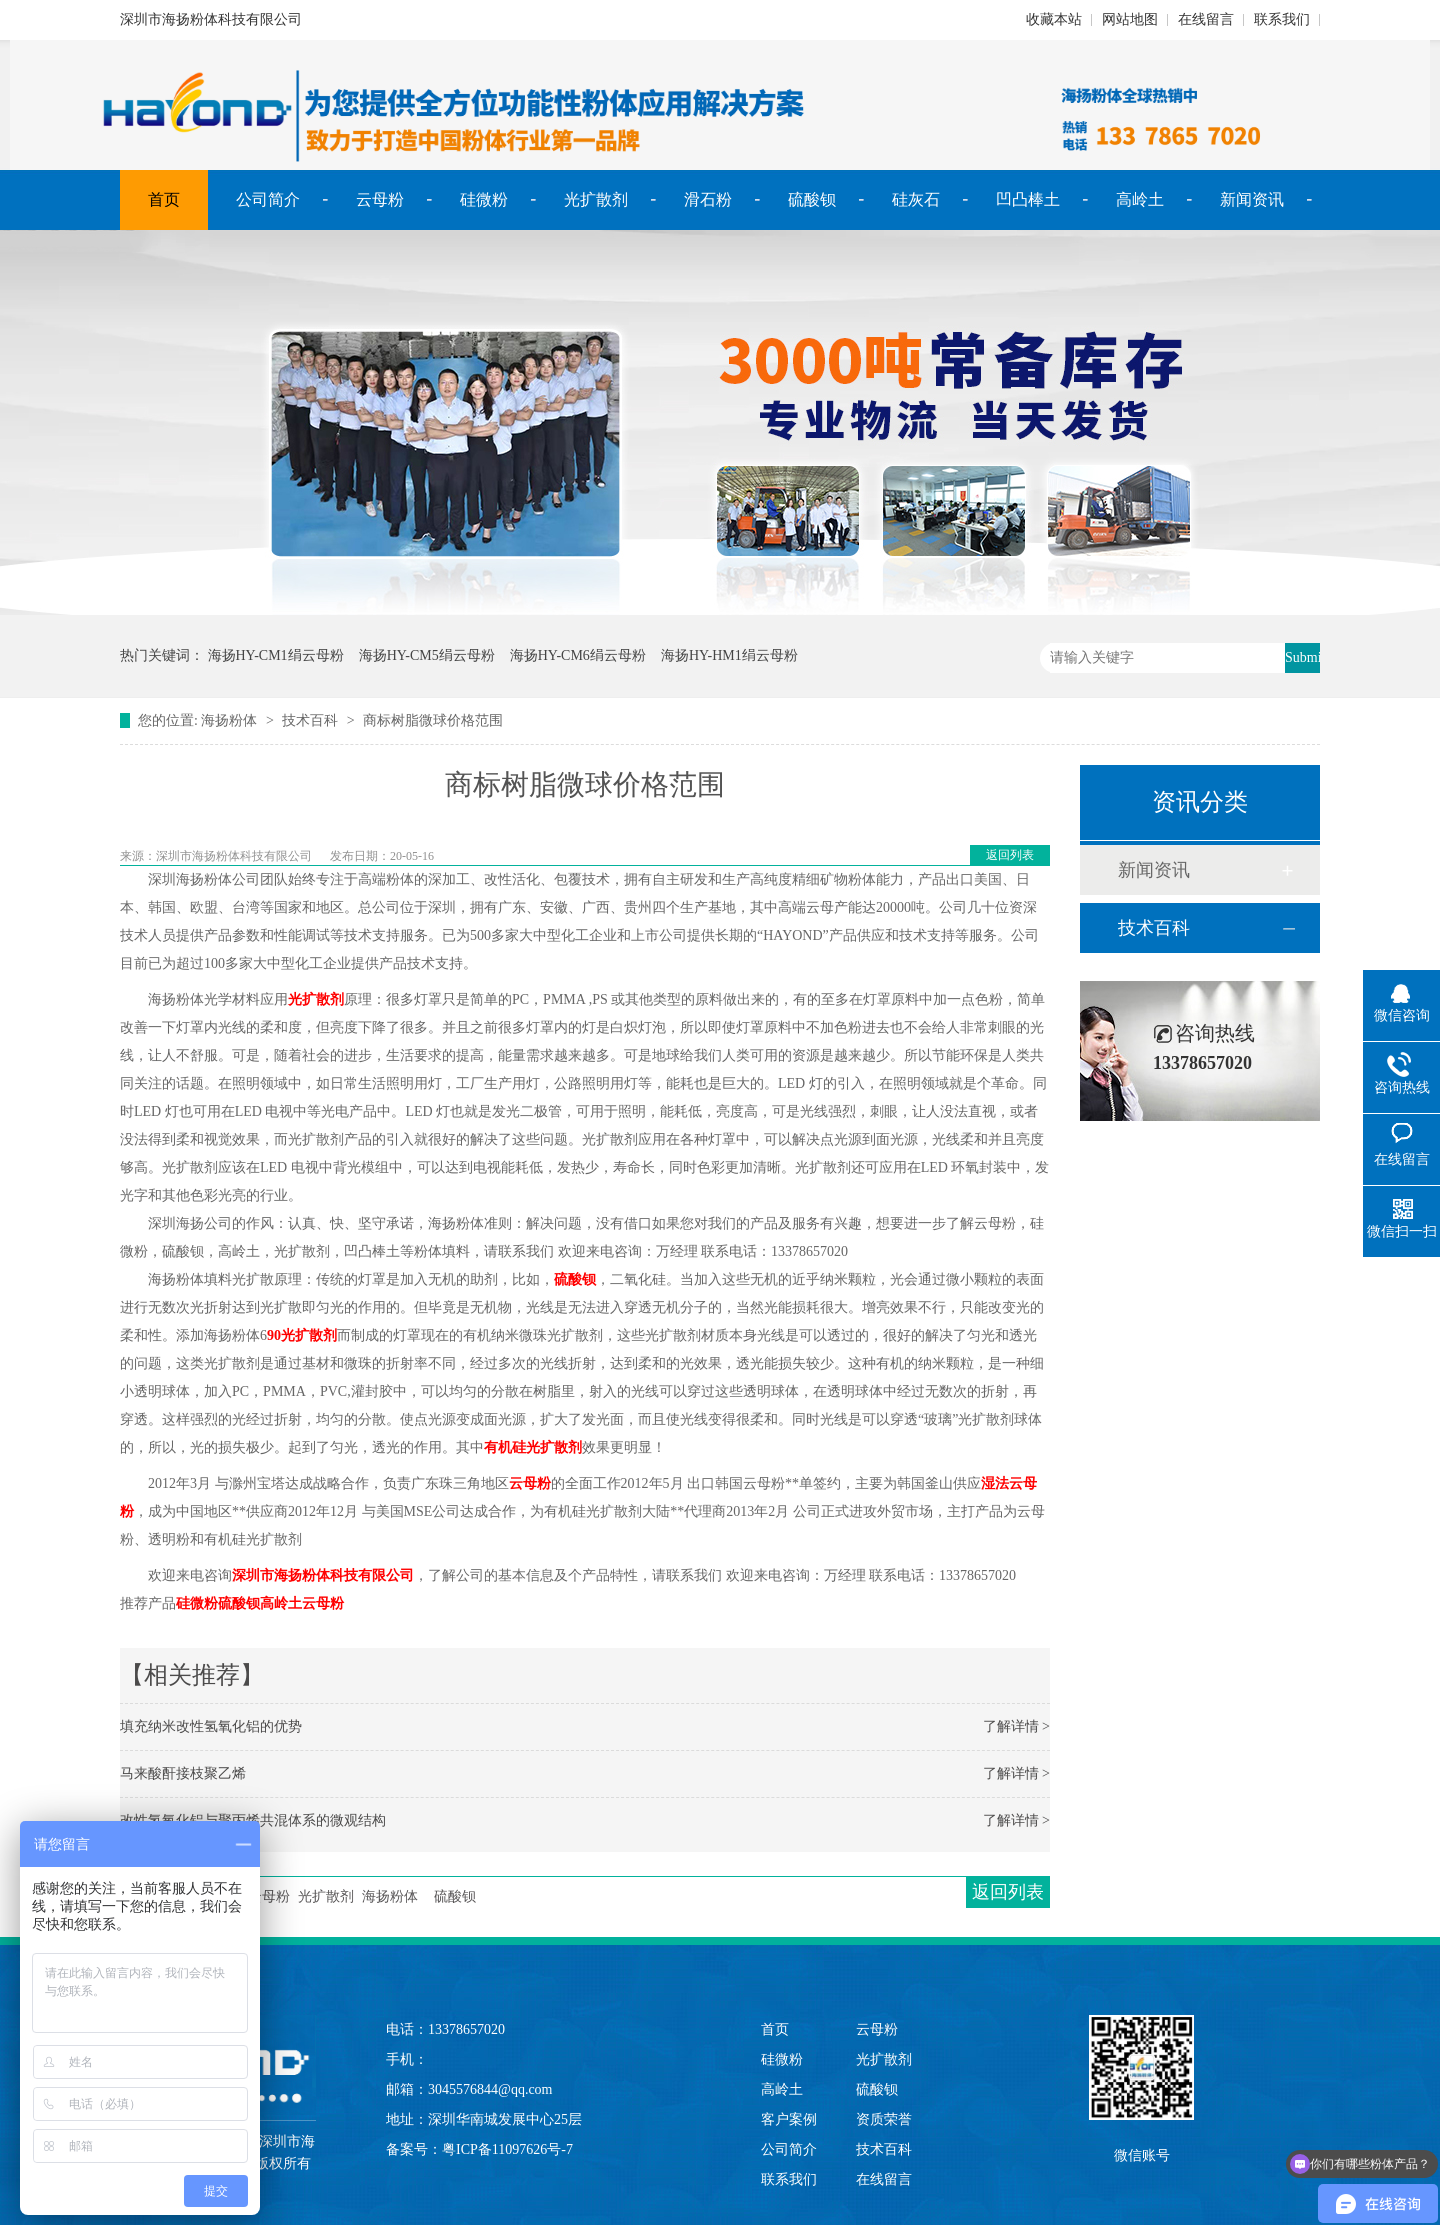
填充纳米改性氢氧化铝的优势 (211, 1726)
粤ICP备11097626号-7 (507, 2149)
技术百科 (310, 720)
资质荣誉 (884, 2119)
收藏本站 (1054, 19)
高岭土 (1140, 199)
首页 (164, 199)
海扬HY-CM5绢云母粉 (427, 655)
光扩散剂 (596, 199)
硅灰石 (916, 199)
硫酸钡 (812, 199)
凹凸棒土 (1028, 199)
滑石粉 (708, 199)
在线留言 (1206, 19)
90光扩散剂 (302, 1335)
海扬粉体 (229, 720)
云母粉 (380, 199)
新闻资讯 (1252, 199)
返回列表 (1010, 855)
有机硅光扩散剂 (533, 1447)
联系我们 (1282, 19)
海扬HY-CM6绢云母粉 (578, 655)
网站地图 (1130, 19)
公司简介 (268, 199)
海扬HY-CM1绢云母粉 (276, 655)
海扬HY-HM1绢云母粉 (729, 655)
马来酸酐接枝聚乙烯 (183, 1773)
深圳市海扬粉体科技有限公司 (323, 1575)
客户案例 (789, 2119)
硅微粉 (484, 199)
